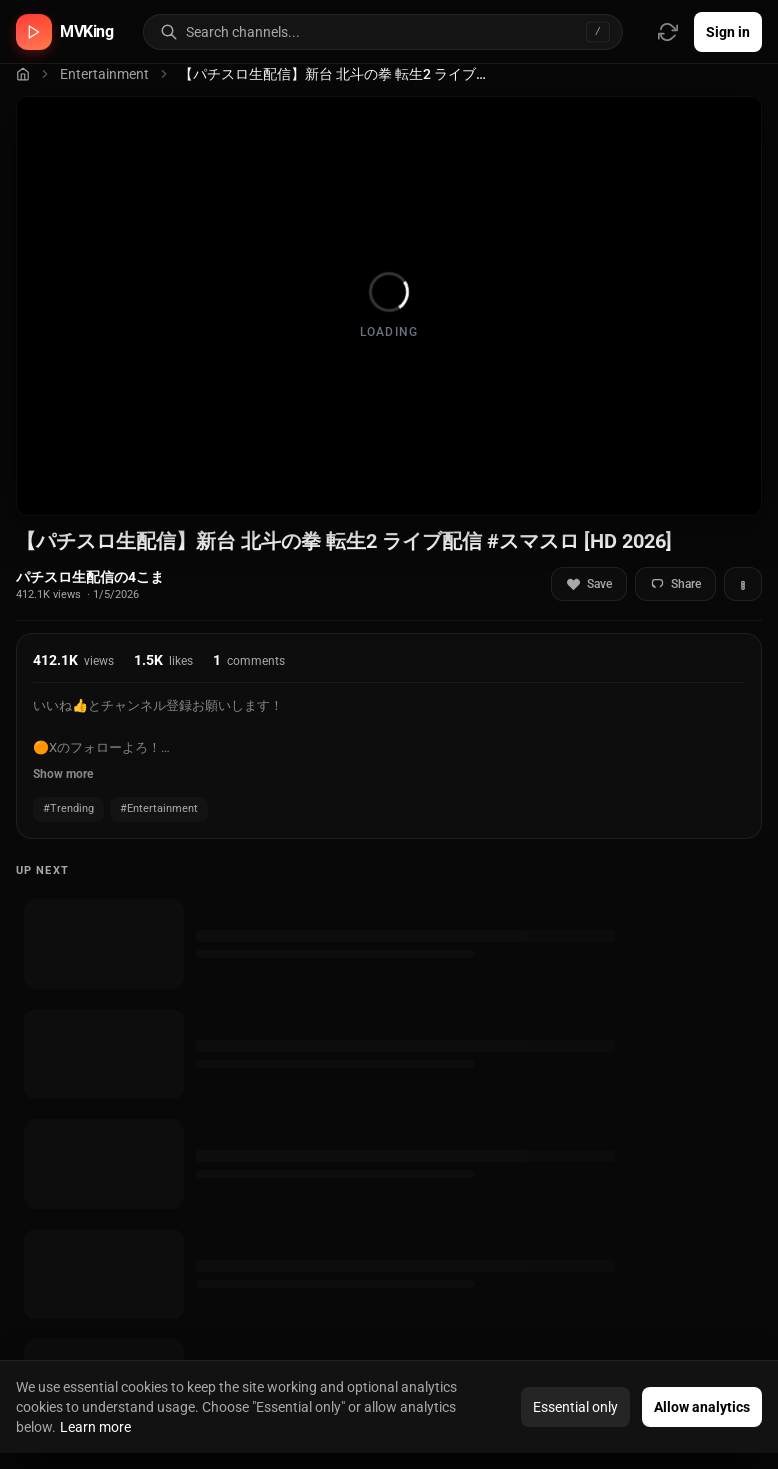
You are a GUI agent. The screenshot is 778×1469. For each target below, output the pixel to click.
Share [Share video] (675, 584)
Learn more (95, 1427)
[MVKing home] (65, 32)
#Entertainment (159, 808)
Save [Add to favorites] (589, 584)
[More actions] (743, 584)
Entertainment (104, 74)
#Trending (68, 808)
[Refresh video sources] (668, 32)
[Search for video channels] (404, 32)
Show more (63, 774)
